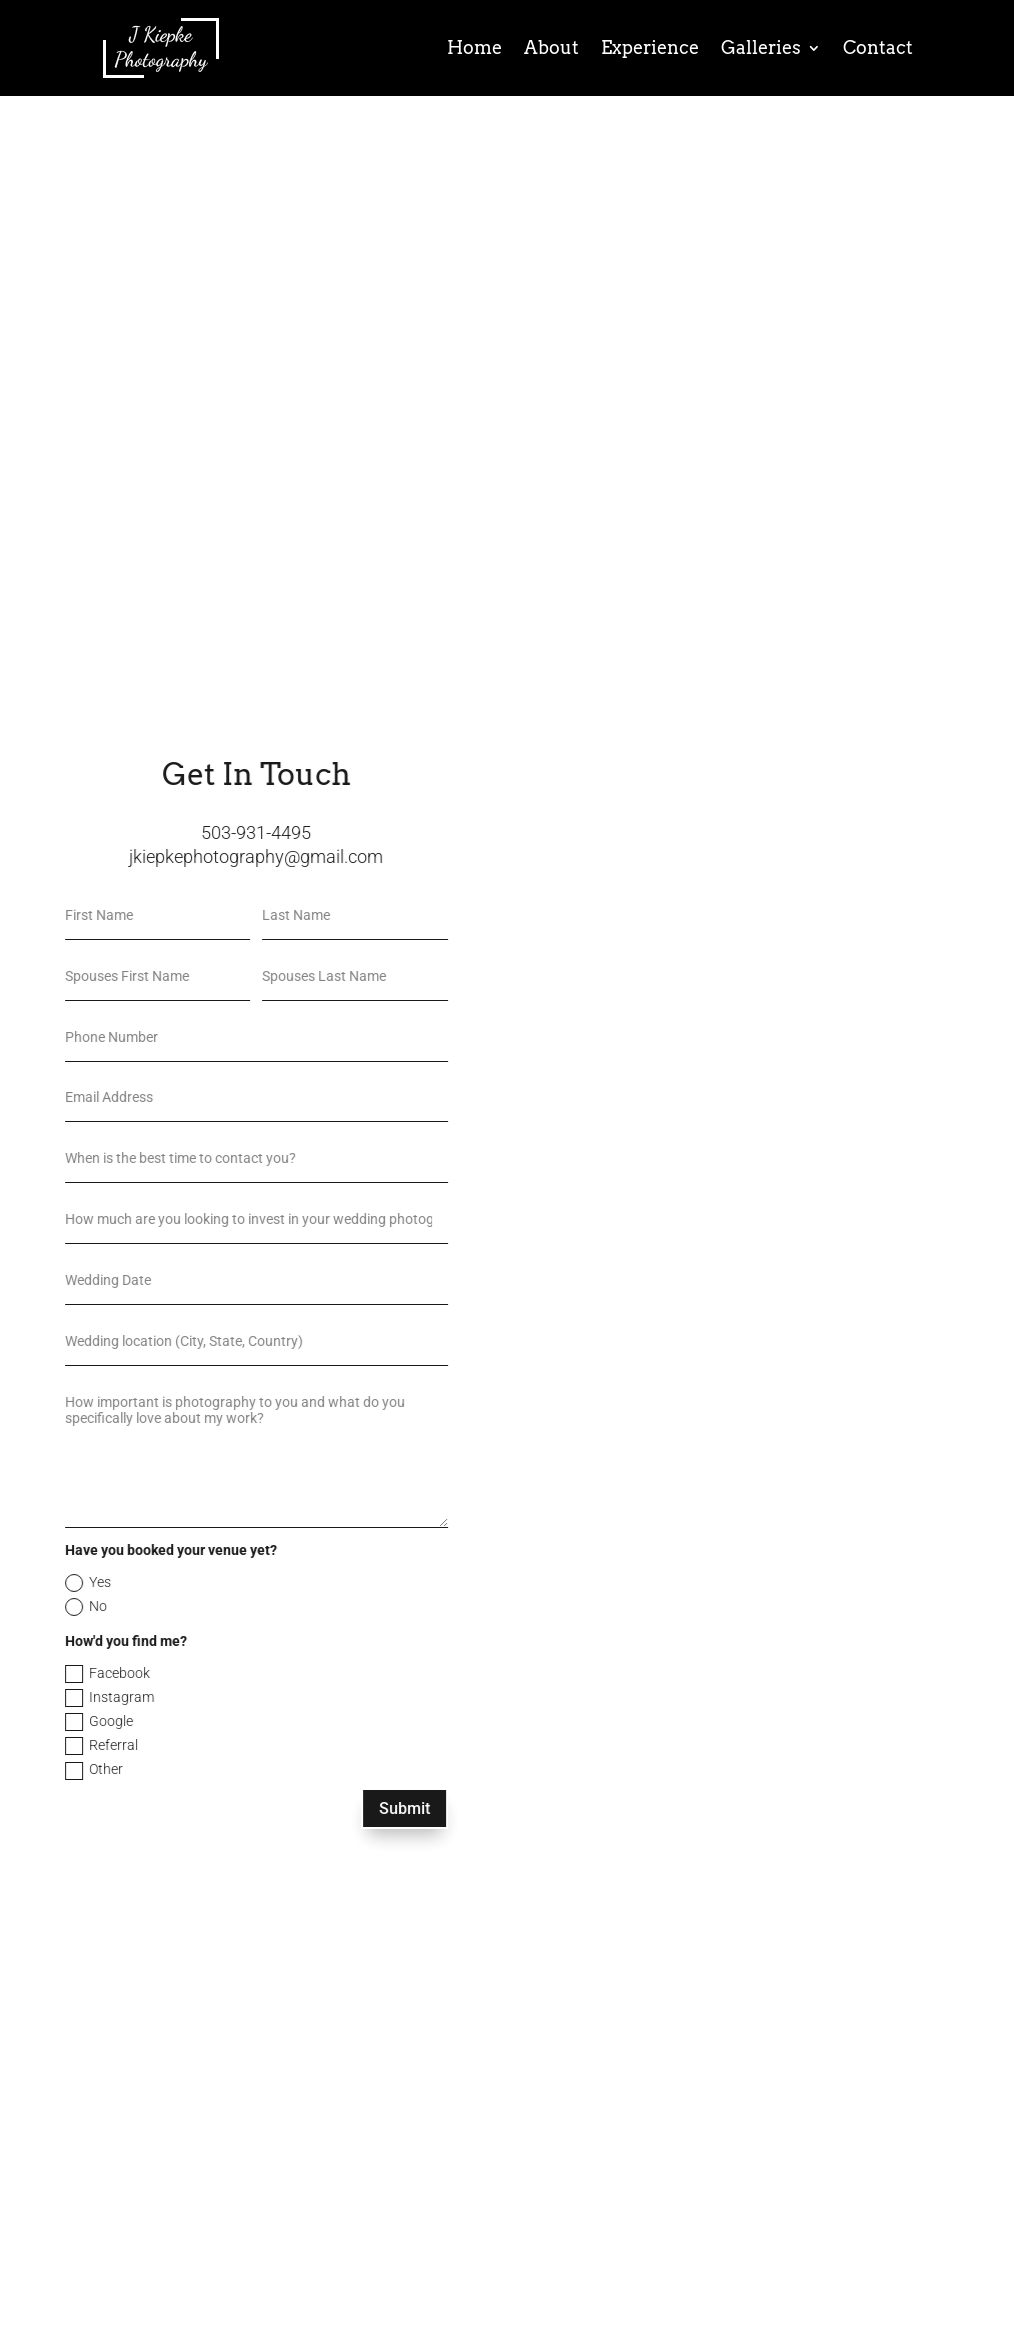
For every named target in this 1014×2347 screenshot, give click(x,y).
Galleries (761, 47)
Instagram (48, 1698)
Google (38, 1722)
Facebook (46, 1674)
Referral (40, 1746)
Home (474, 47)
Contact (878, 47)
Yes (27, 1583)
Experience (650, 47)
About (551, 47)
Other (33, 1770)
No (25, 1607)
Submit (343, 1808)
